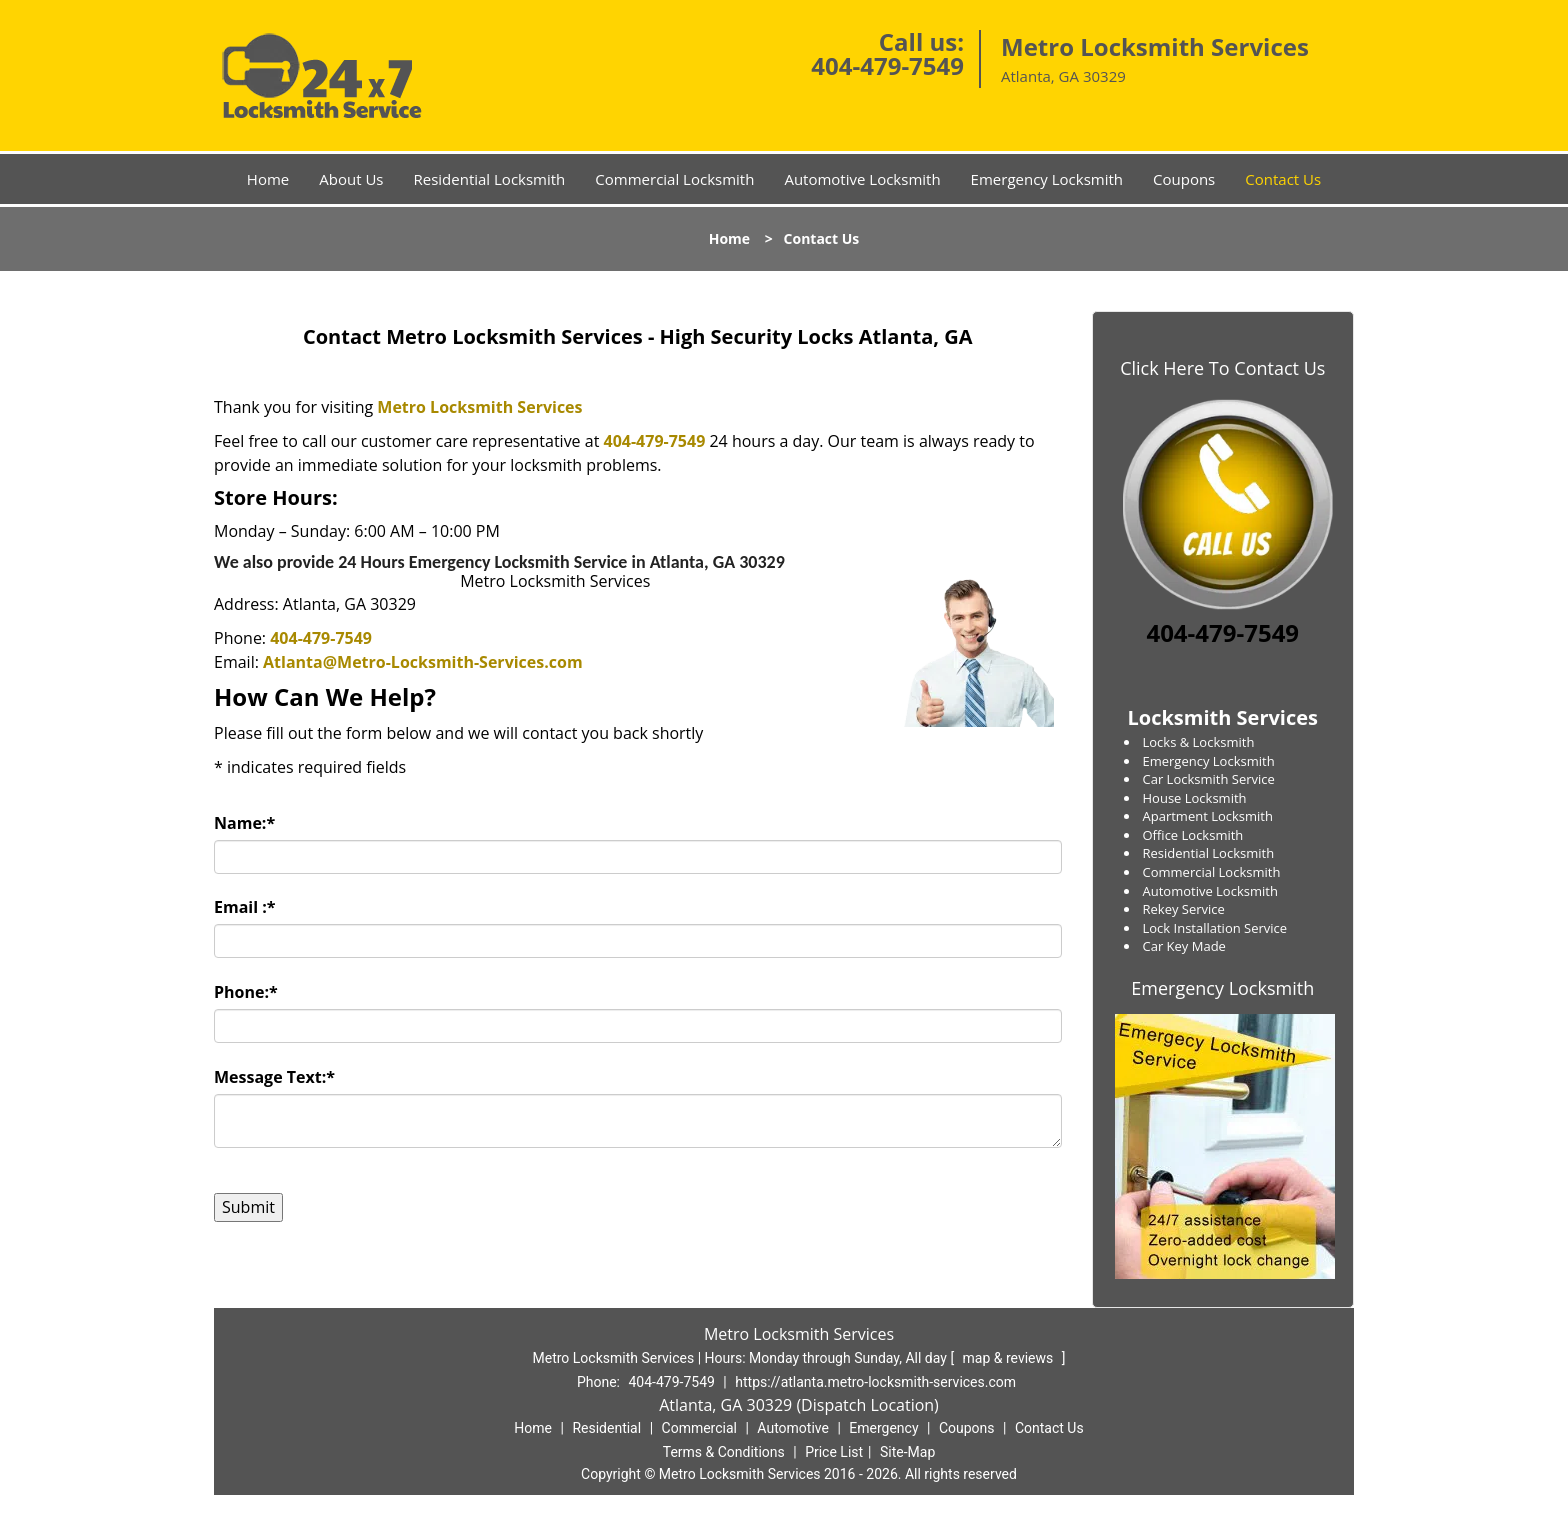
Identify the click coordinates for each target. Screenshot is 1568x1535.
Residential (606, 1428)
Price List (834, 1452)
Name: (244, 823)
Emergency (883, 1428)
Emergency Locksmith (1047, 179)
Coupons (1184, 179)
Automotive (793, 1428)
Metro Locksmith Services (479, 407)
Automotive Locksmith (862, 179)
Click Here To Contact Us (1222, 368)
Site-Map (907, 1452)
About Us (351, 179)
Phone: (246, 992)
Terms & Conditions (724, 1452)
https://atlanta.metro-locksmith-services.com (875, 1382)
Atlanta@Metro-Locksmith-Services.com (423, 662)
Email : (245, 907)
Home (268, 179)
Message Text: (274, 1077)
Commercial (699, 1428)
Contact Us (1283, 179)
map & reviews (1010, 1358)
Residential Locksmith (489, 179)
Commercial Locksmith (674, 179)
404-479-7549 (887, 65)
